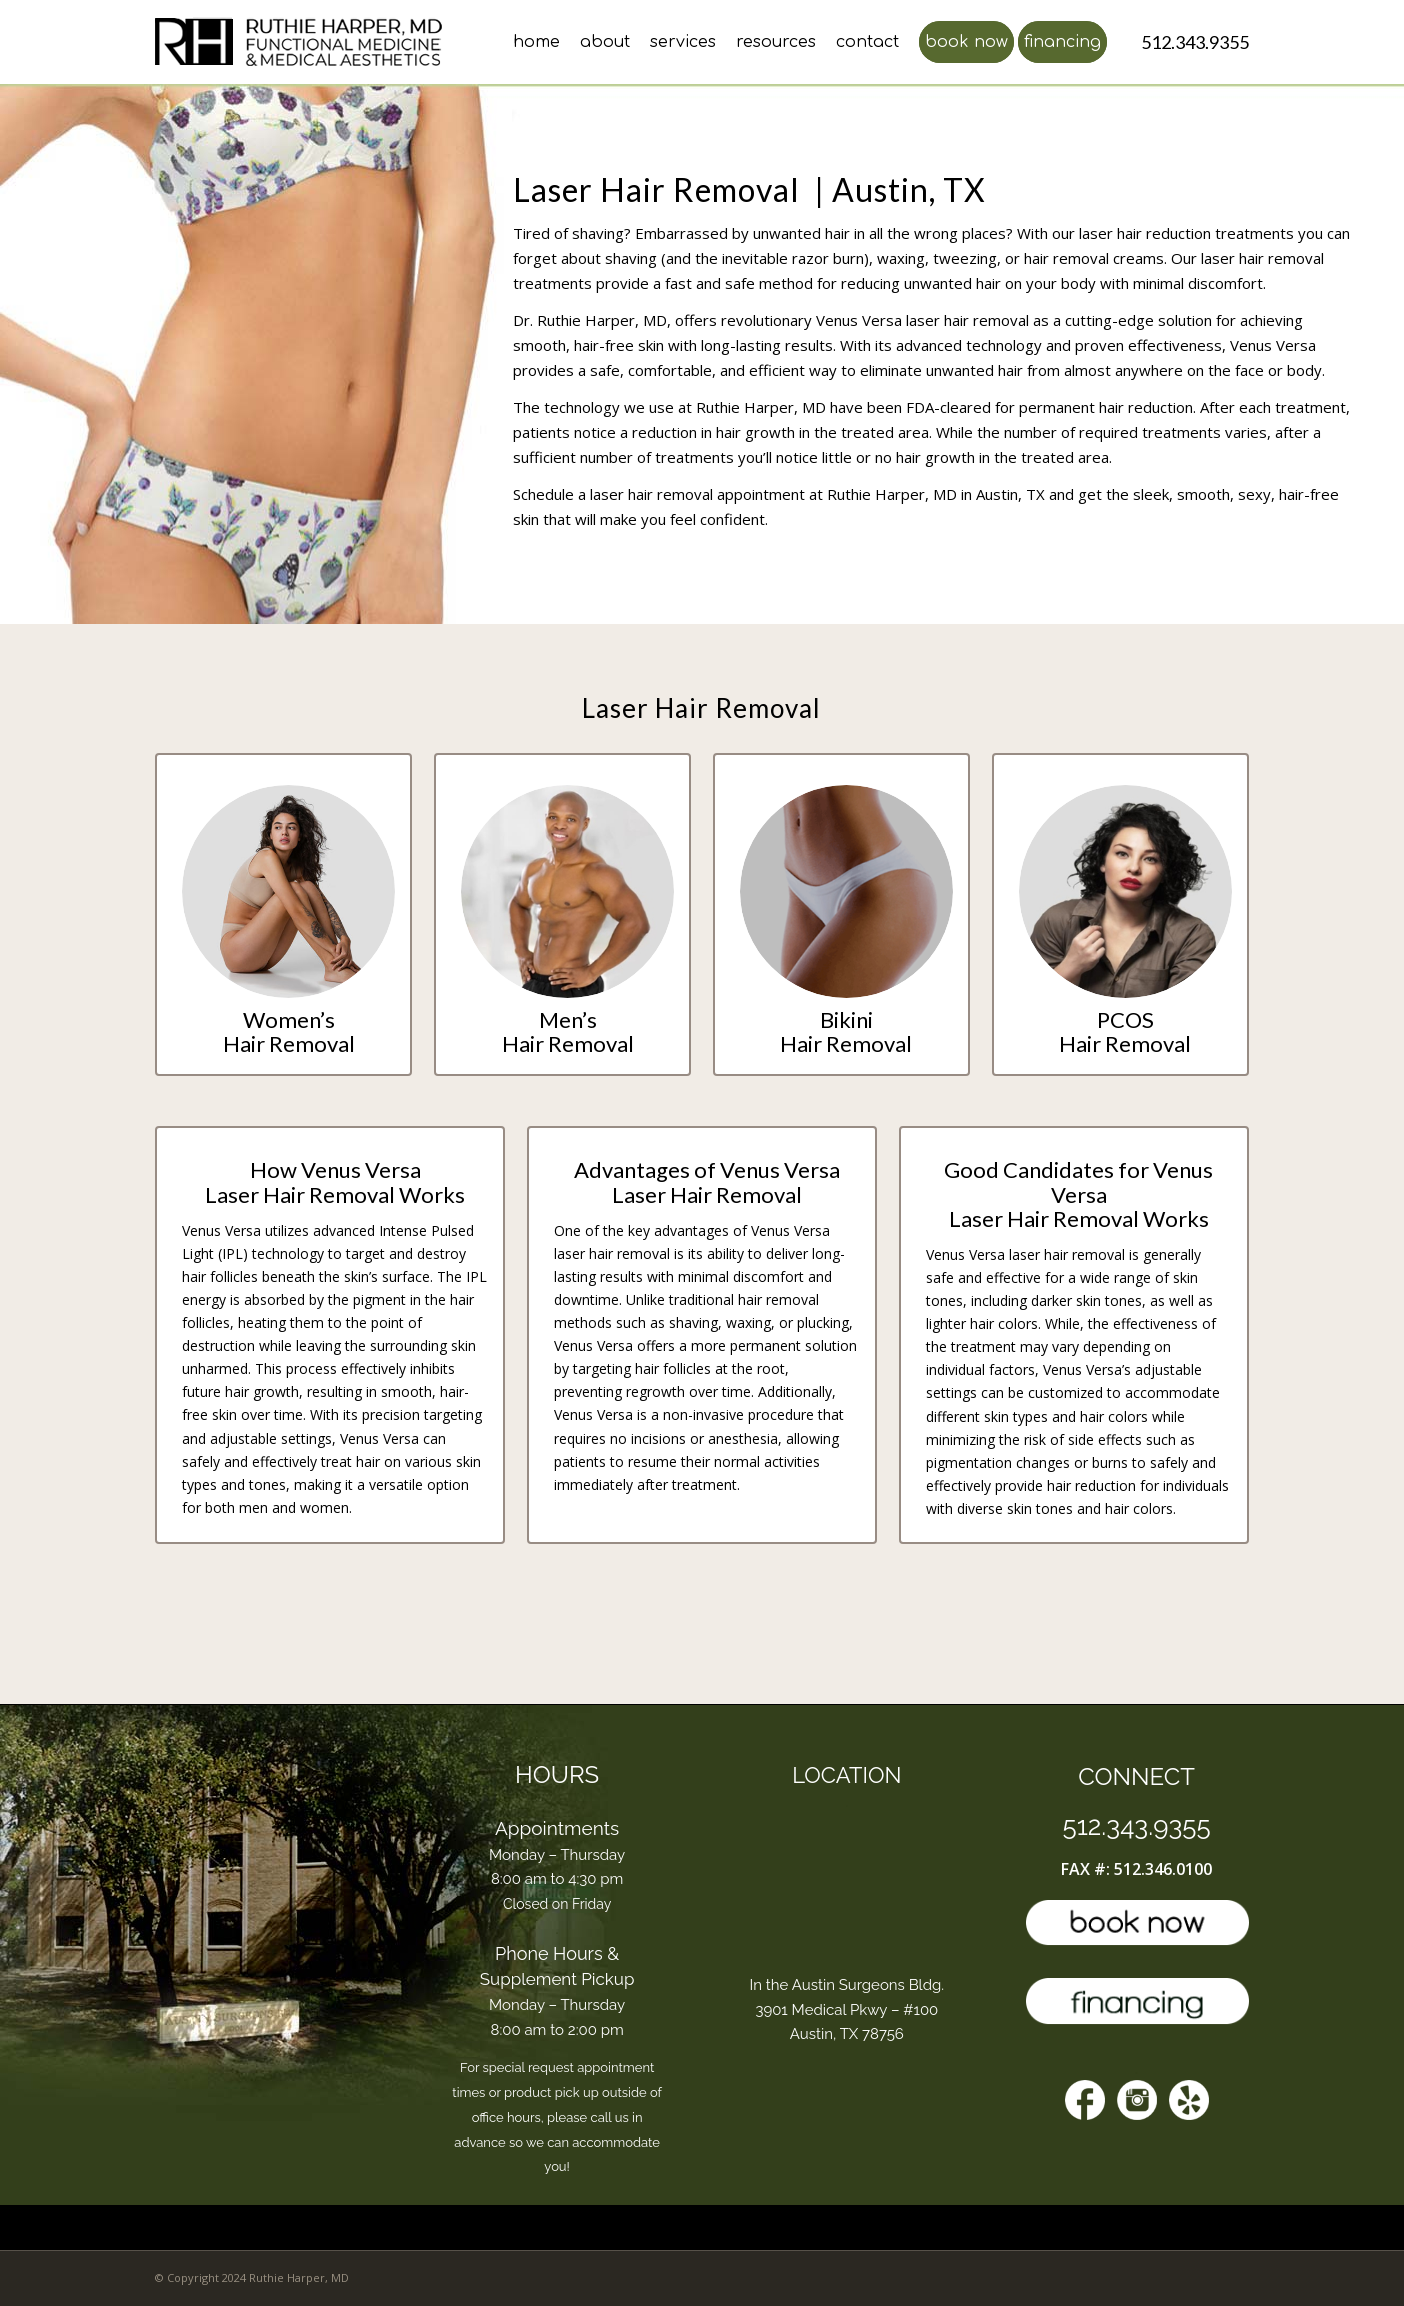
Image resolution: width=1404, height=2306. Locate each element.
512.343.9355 (1137, 1826)
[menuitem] (526, 42)
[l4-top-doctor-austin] (305, 42)
